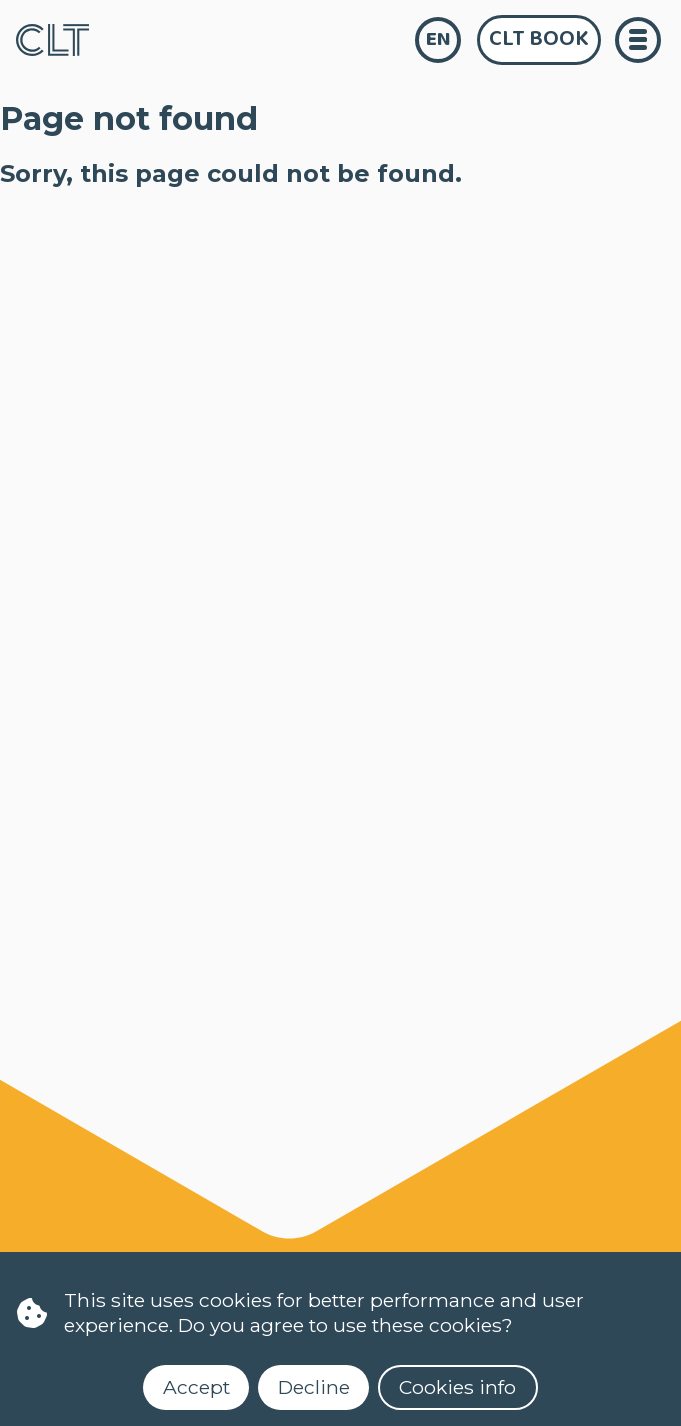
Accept (196, 1387)
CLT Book (539, 39)
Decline (314, 1387)
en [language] (438, 39)
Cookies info (457, 1387)
